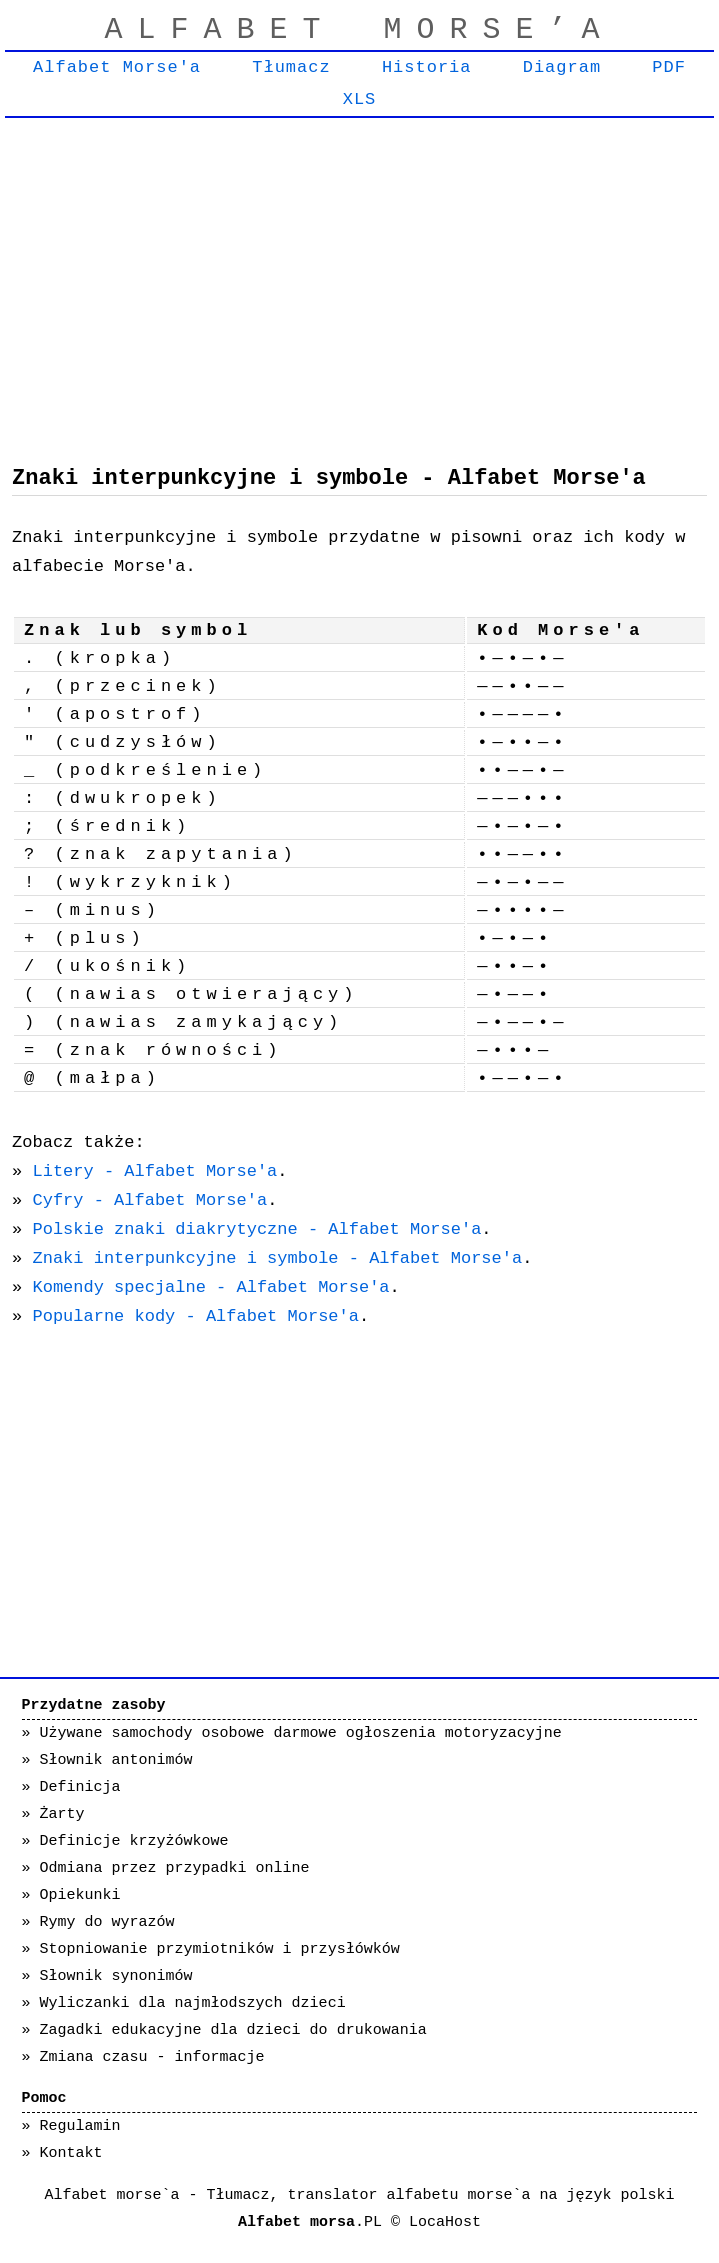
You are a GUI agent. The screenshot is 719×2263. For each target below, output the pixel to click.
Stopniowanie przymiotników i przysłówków (220, 1949)
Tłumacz (291, 67)
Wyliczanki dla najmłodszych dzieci (193, 2003)
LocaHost (445, 2222)
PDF (669, 67)
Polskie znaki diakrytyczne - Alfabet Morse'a (256, 1229)
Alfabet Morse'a (117, 67)
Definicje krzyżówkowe (134, 1841)
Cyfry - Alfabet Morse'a (149, 1200)
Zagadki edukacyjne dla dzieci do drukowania (233, 2030)
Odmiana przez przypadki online (175, 1868)
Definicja (80, 1787)
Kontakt (71, 2153)
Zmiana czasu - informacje (152, 2057)
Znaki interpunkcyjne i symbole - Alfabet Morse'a (277, 1258)
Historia (427, 67)
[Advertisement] (359, 277)
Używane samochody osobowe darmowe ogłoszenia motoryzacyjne (301, 1733)
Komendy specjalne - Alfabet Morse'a (210, 1287)
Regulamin (80, 2126)
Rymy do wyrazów (107, 1922)
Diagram (562, 67)
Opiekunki (80, 1895)
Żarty (62, 1814)
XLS (360, 99)
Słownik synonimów (116, 1976)
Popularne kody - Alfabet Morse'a (195, 1316)
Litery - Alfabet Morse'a (154, 1171)
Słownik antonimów (116, 1760)
